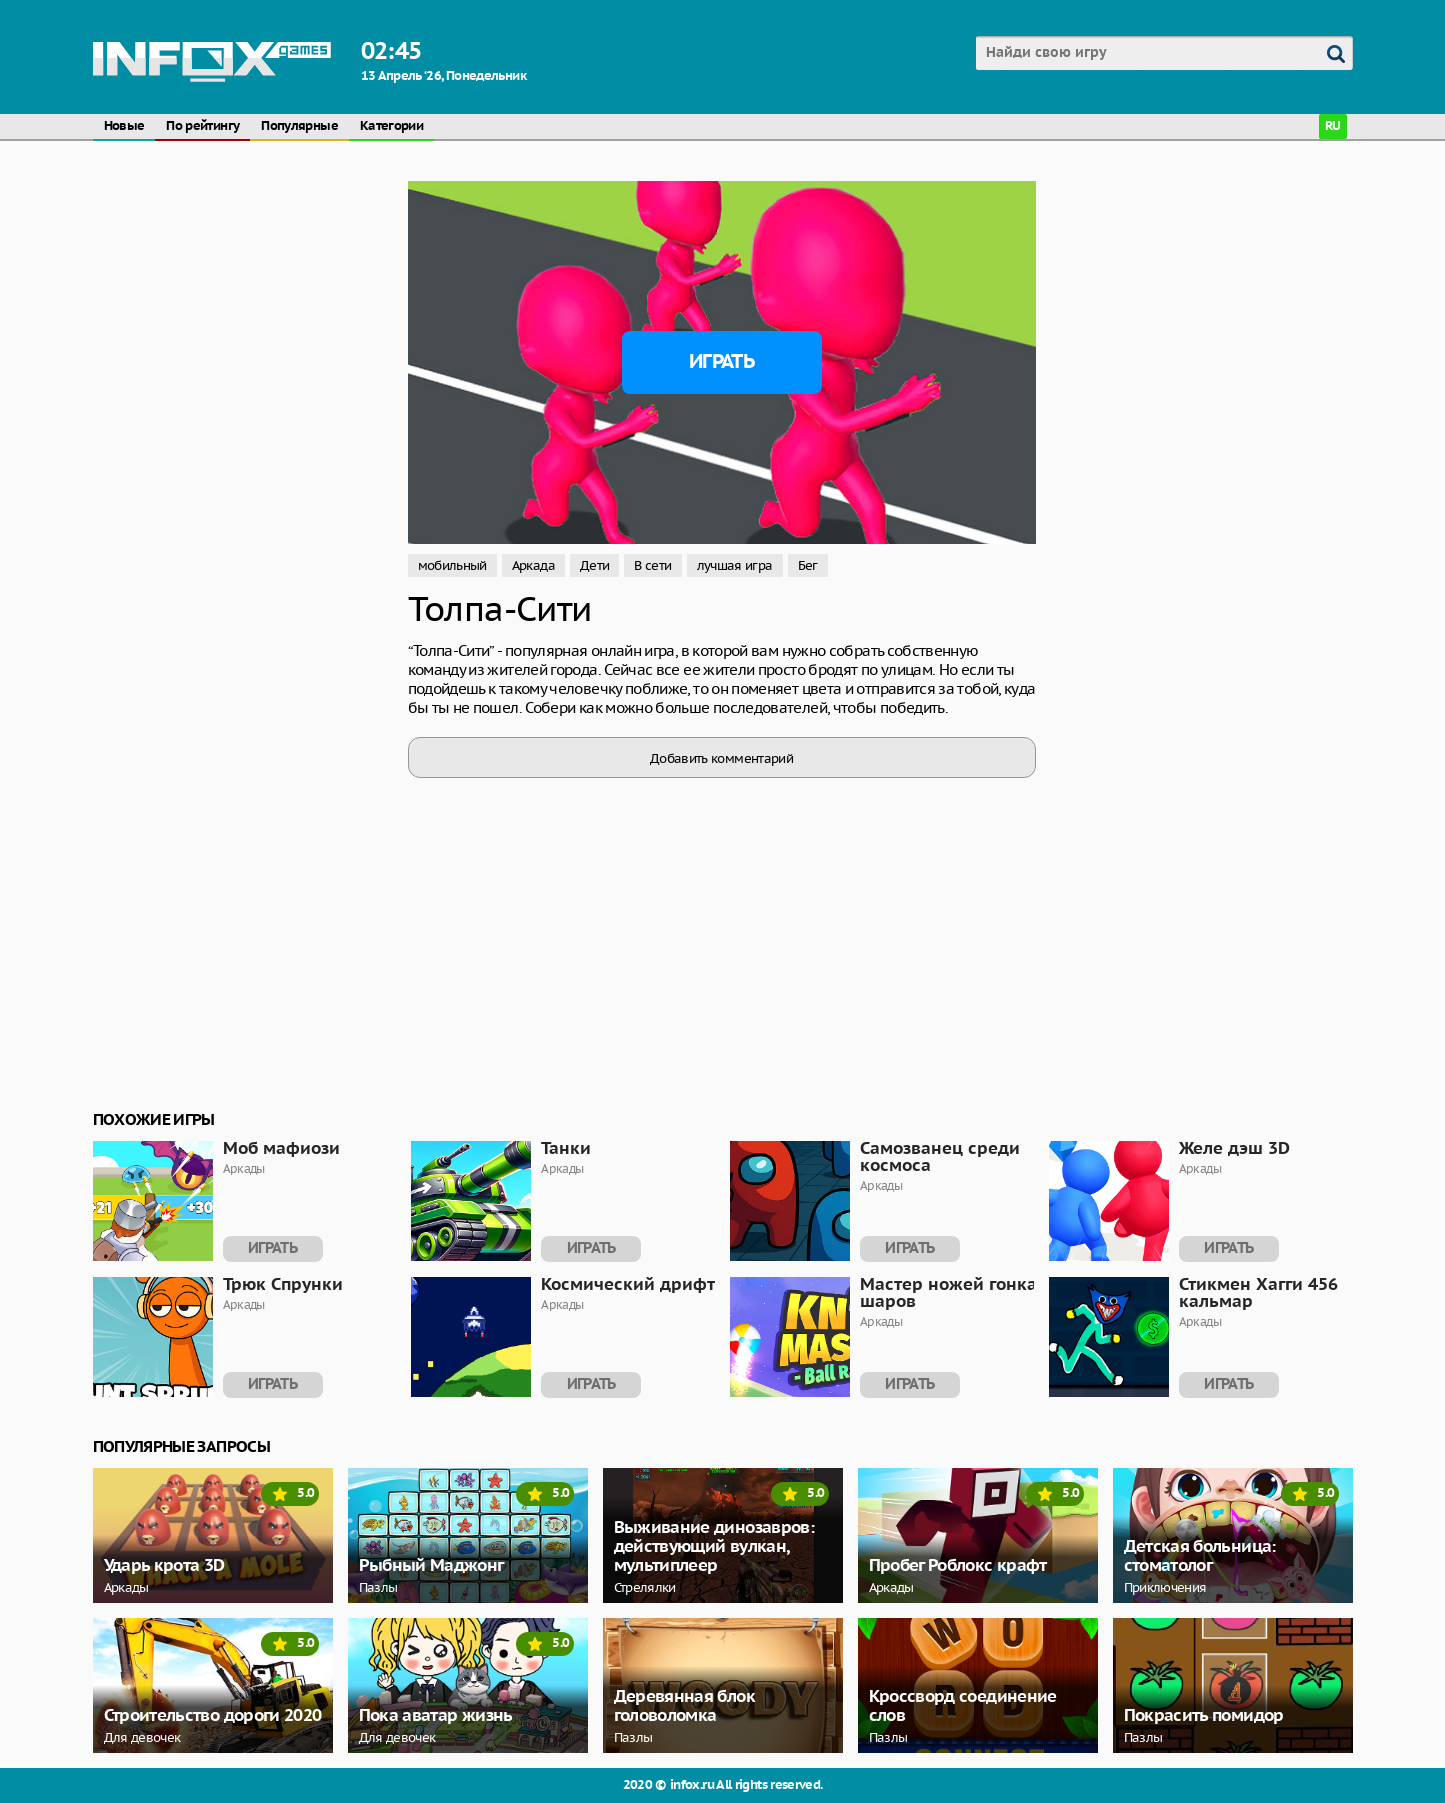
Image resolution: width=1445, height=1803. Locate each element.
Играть (721, 362)
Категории (391, 126)
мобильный (452, 565)
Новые (124, 126)
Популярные (299, 126)
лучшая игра (735, 565)
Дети (594, 565)
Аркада (533, 565)
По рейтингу (202, 126)
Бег (808, 565)
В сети (652, 565)
